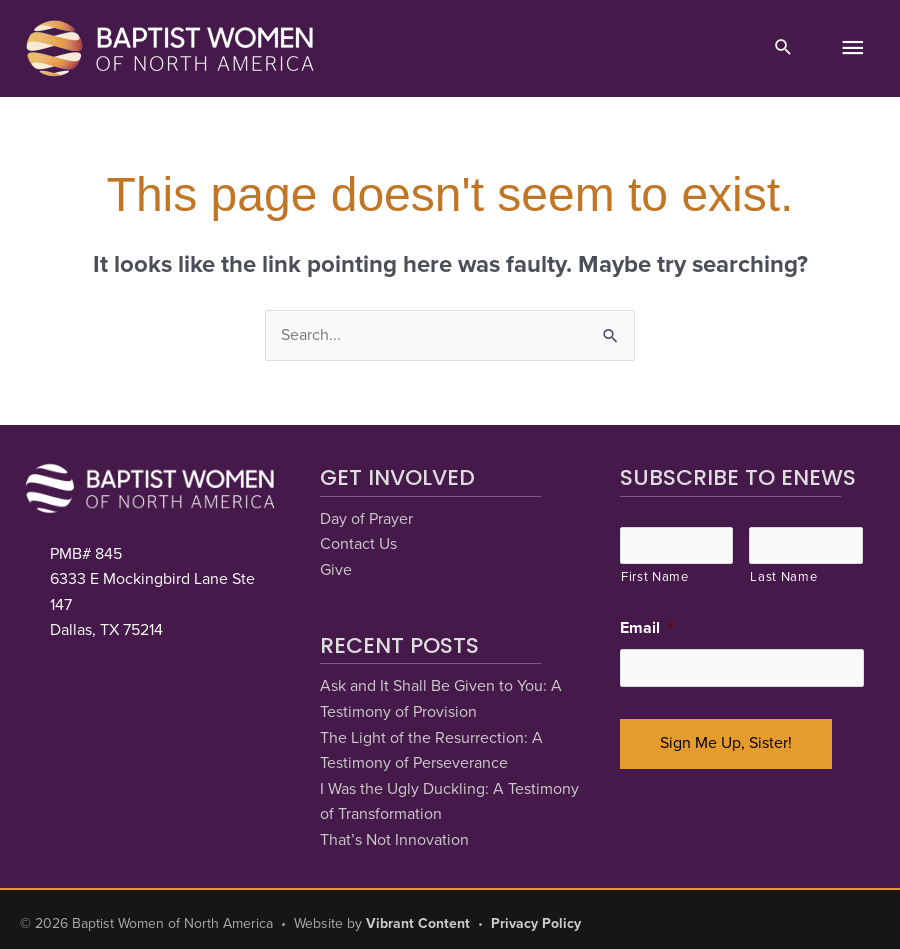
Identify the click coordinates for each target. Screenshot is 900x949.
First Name (655, 577)
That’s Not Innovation (394, 840)
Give (336, 570)
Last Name (783, 577)
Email (647, 628)
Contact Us (358, 544)
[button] (783, 49)
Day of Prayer (366, 519)
